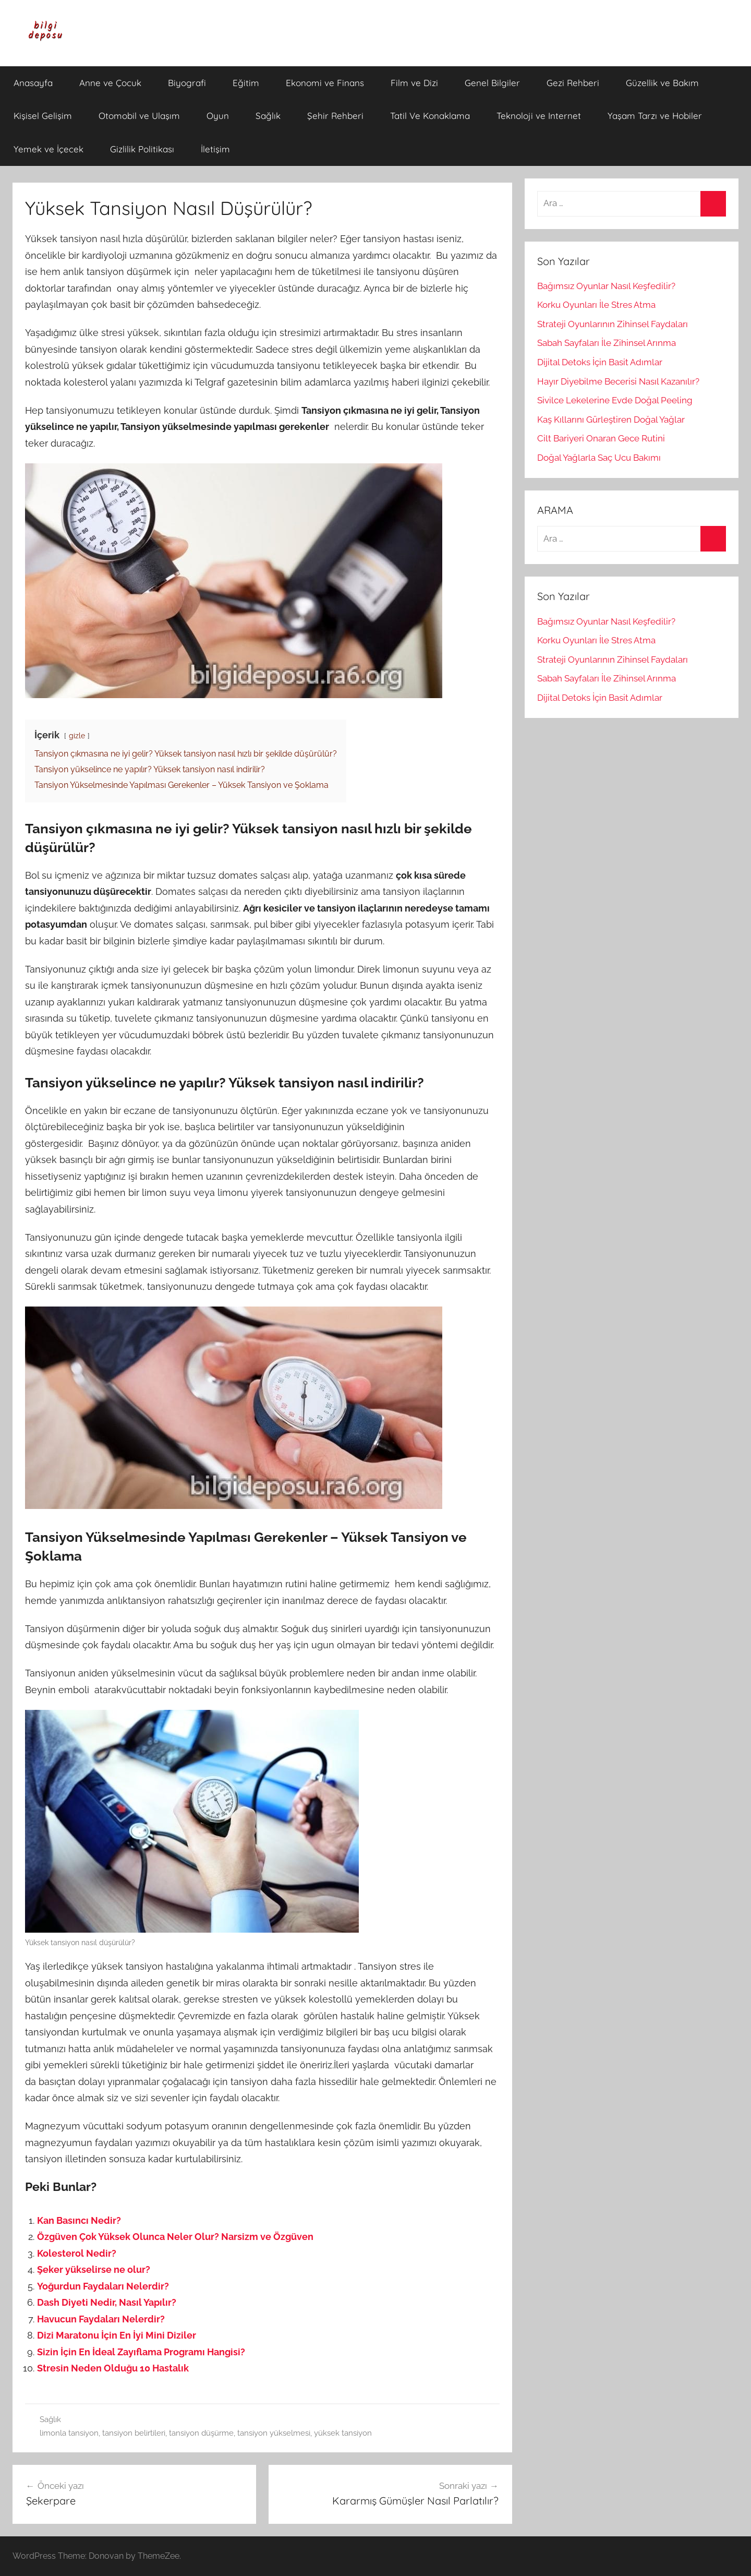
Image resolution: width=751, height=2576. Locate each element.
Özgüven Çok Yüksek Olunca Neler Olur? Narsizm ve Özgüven (175, 2236)
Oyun (218, 115)
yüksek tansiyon (343, 2433)
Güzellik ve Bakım (662, 82)
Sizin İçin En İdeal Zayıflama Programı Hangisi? (141, 2351)
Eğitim (246, 82)
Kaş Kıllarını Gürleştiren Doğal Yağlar (611, 419)
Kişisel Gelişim (43, 115)
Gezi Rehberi (573, 82)
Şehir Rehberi (335, 115)
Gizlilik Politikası (142, 148)
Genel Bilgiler (492, 82)
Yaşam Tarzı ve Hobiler (655, 115)
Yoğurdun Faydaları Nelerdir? (103, 2286)
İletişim (215, 148)
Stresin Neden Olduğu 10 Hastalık (113, 2368)
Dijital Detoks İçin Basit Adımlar (599, 362)
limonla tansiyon (69, 2433)
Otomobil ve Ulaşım (139, 115)
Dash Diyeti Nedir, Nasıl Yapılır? (106, 2302)
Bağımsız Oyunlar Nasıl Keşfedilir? (606, 286)
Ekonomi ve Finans (325, 82)
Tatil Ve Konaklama (430, 115)
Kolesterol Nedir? (76, 2253)
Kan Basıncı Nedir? (79, 2220)
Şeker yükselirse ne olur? (93, 2269)
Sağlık (268, 115)
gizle (77, 735)
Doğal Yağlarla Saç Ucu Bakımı (599, 457)
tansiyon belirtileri (133, 2433)
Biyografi (187, 82)
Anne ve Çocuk (110, 82)
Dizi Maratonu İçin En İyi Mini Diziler (116, 2335)
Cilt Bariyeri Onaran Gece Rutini (601, 438)
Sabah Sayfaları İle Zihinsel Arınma (606, 343)
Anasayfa (33, 82)
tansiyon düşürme (201, 2433)
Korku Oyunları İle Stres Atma (596, 304)
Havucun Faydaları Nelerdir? (101, 2319)
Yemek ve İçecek (48, 148)
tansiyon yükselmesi (273, 2433)
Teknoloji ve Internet (538, 115)
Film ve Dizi (414, 82)
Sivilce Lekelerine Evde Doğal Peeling (615, 400)
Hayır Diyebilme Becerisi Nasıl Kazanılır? (618, 381)
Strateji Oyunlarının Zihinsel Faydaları (612, 324)
